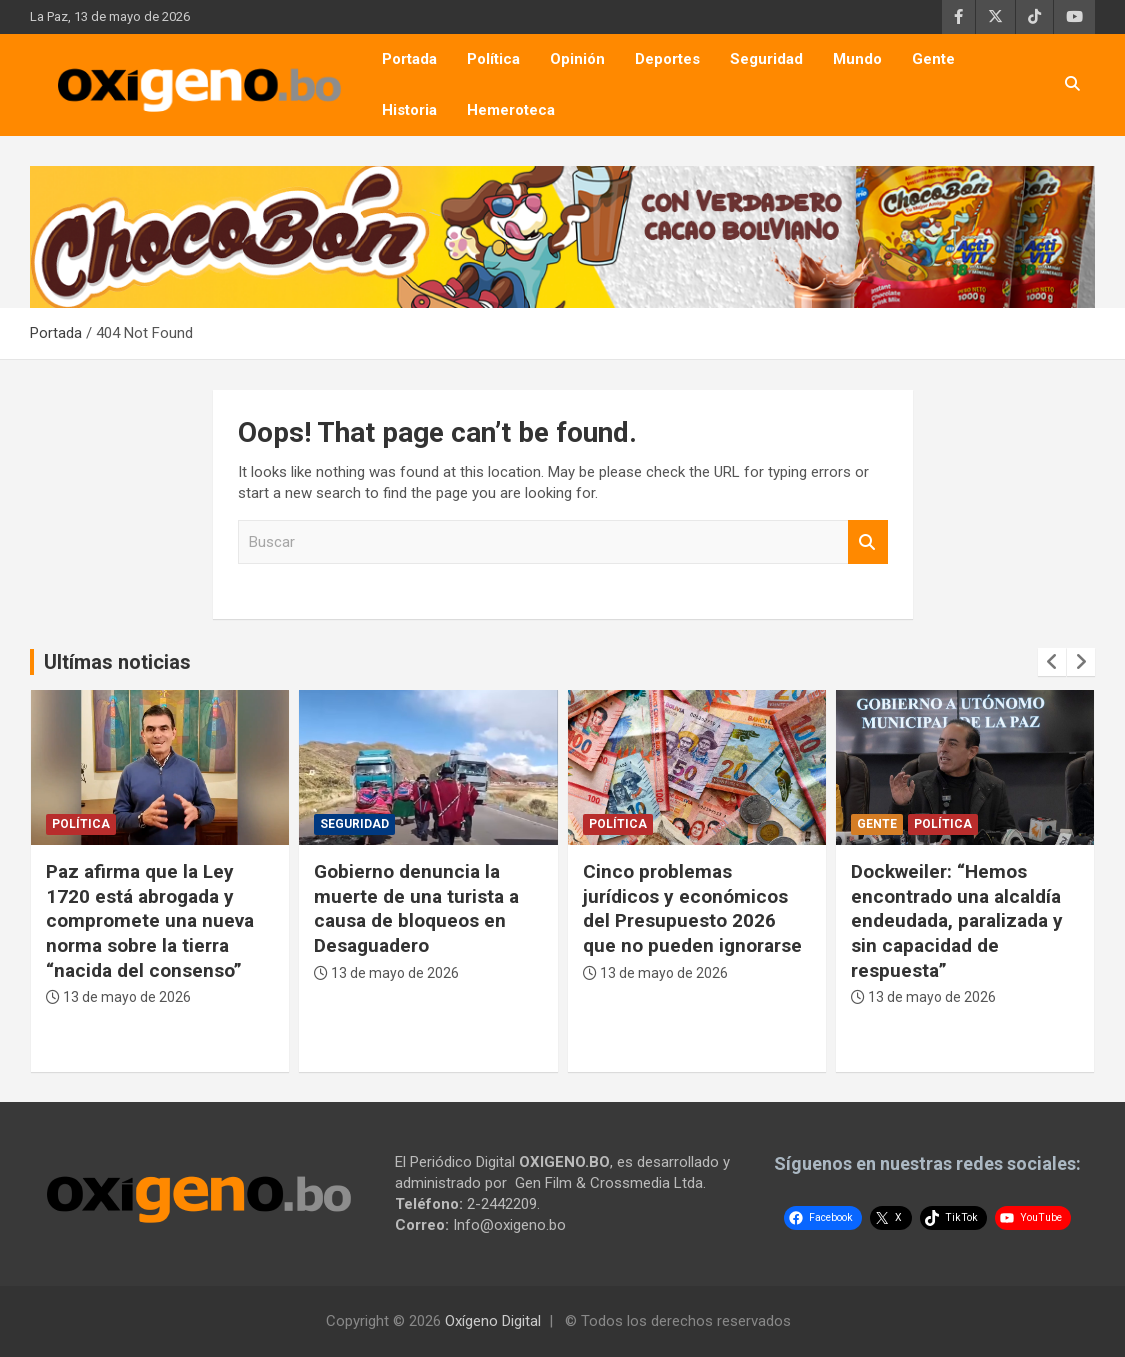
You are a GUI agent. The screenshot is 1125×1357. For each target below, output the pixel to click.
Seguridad (766, 59)
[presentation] (1052, 662)
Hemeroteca (511, 110)
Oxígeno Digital (493, 1321)
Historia (409, 110)
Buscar (868, 542)
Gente (933, 59)
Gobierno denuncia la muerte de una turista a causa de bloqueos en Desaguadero (416, 908)
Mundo (857, 59)
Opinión (577, 59)
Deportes (667, 59)
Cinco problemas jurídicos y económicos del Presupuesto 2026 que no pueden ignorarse (692, 908)
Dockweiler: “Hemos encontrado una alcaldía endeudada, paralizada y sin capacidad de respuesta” (957, 921)
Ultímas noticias (117, 662)
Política (493, 59)
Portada (409, 59)
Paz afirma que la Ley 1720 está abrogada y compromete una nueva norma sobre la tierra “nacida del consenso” (150, 921)
